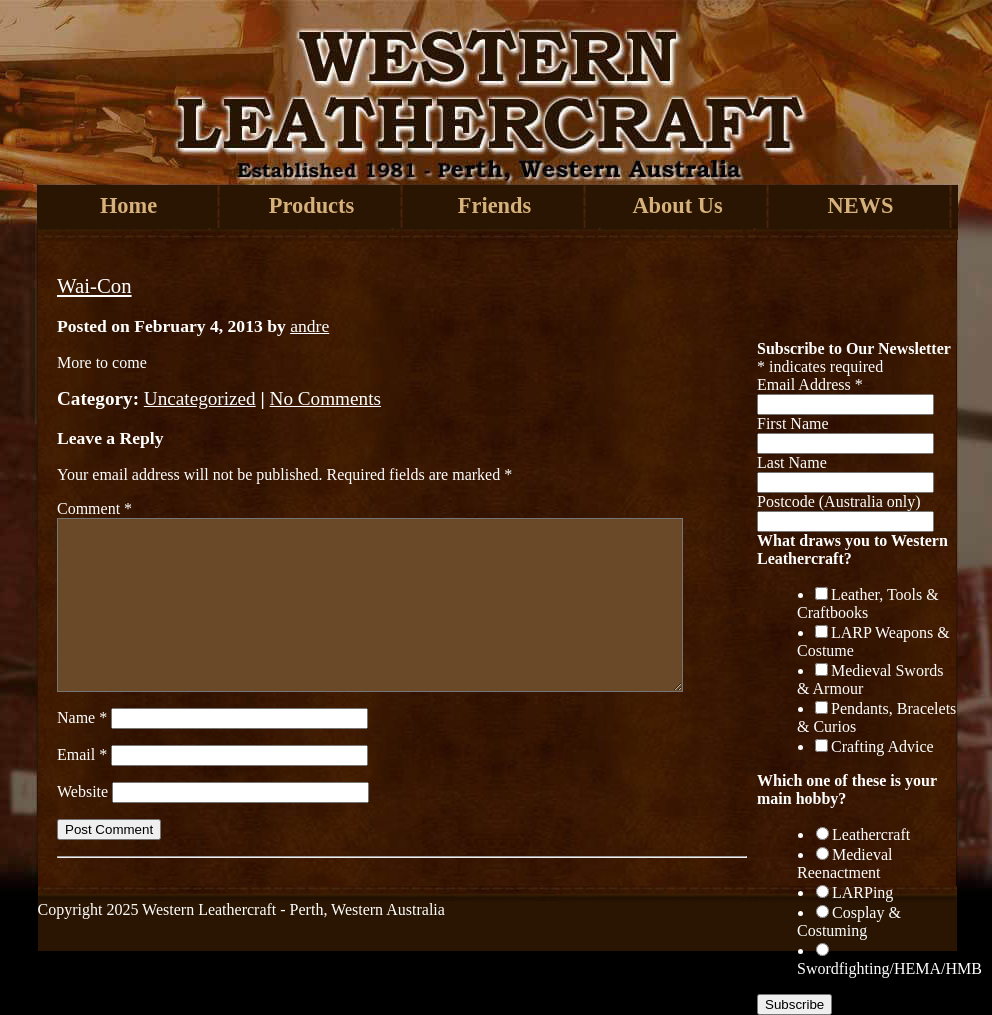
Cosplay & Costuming (849, 921)
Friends (494, 205)
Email (82, 754)
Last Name (792, 462)
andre (309, 326)
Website (82, 791)
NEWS (861, 205)
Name (82, 717)
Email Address (810, 384)
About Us (677, 205)
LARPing (862, 892)
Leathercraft (871, 834)
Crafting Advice (882, 746)
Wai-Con (94, 285)
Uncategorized (200, 398)
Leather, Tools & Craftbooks (868, 603)
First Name (793, 423)
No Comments (325, 398)
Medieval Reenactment (844, 863)
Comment (94, 508)
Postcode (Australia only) (839, 501)
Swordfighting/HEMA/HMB (889, 968)
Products (311, 205)
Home (128, 205)
